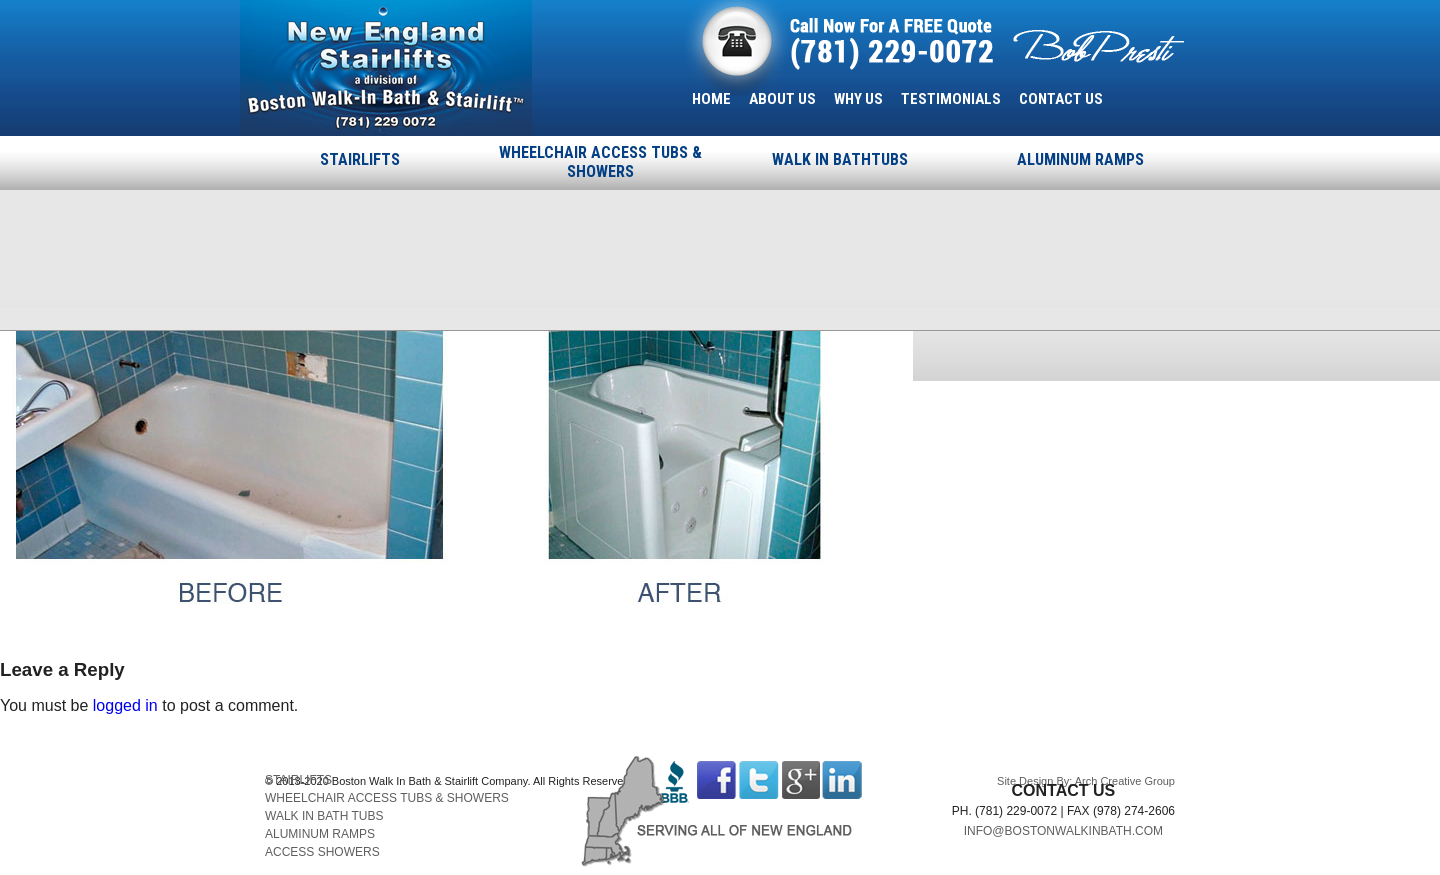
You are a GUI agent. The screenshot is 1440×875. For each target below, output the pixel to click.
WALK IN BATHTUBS (840, 159)
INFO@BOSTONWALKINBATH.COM (1063, 831)
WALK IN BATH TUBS (324, 816)
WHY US (858, 99)
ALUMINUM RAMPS (1080, 159)
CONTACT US (1061, 99)
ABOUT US (782, 99)
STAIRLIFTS (360, 159)
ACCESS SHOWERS (322, 852)
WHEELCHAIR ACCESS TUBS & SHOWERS (600, 162)
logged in (125, 705)
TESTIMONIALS (951, 99)
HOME (711, 99)
